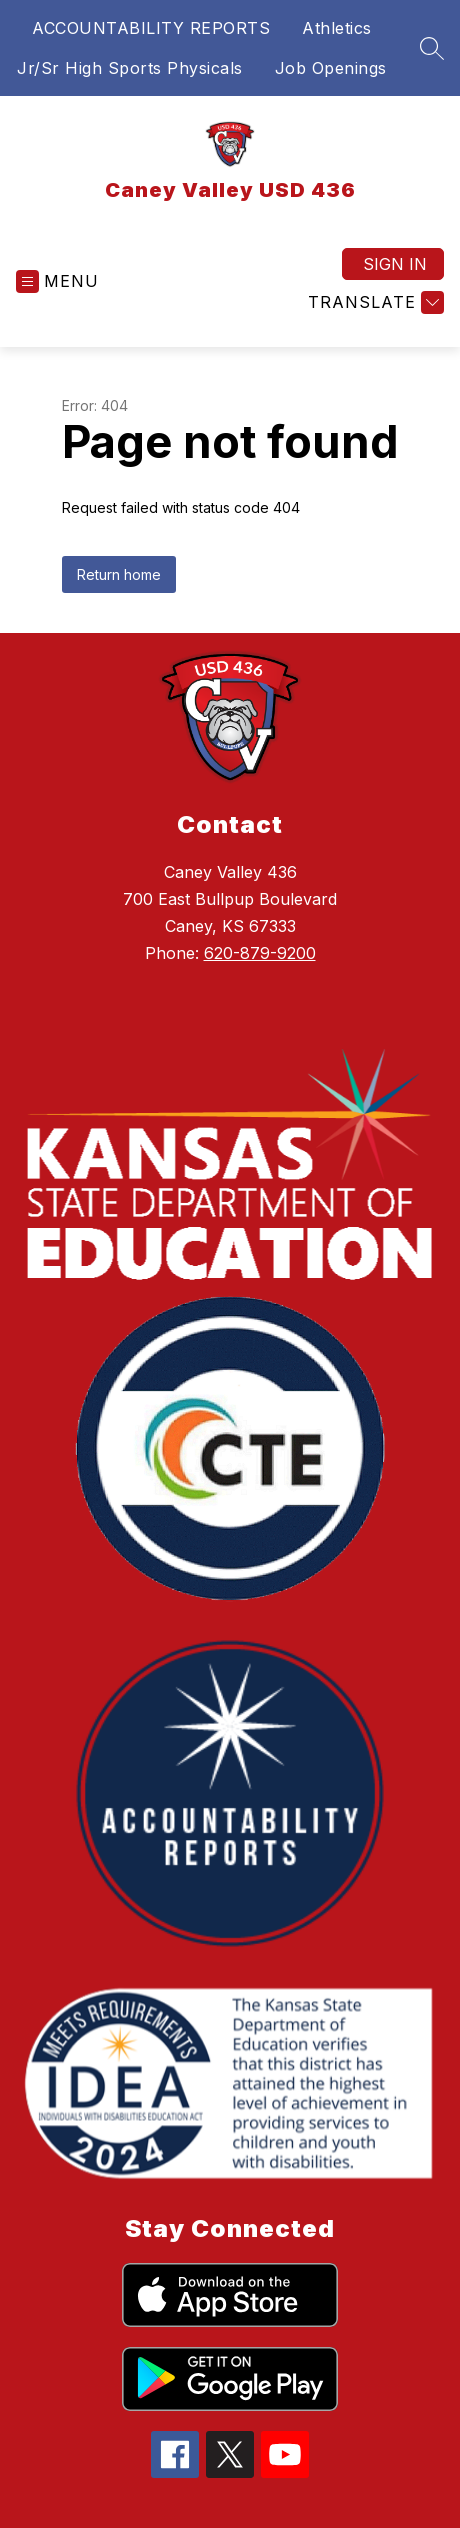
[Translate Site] (373, 302)
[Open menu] (57, 281)
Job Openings (331, 68)
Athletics (337, 28)
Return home (119, 574)
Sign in (395, 264)
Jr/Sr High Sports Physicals (130, 68)
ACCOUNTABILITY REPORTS (151, 28)
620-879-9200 (260, 953)
